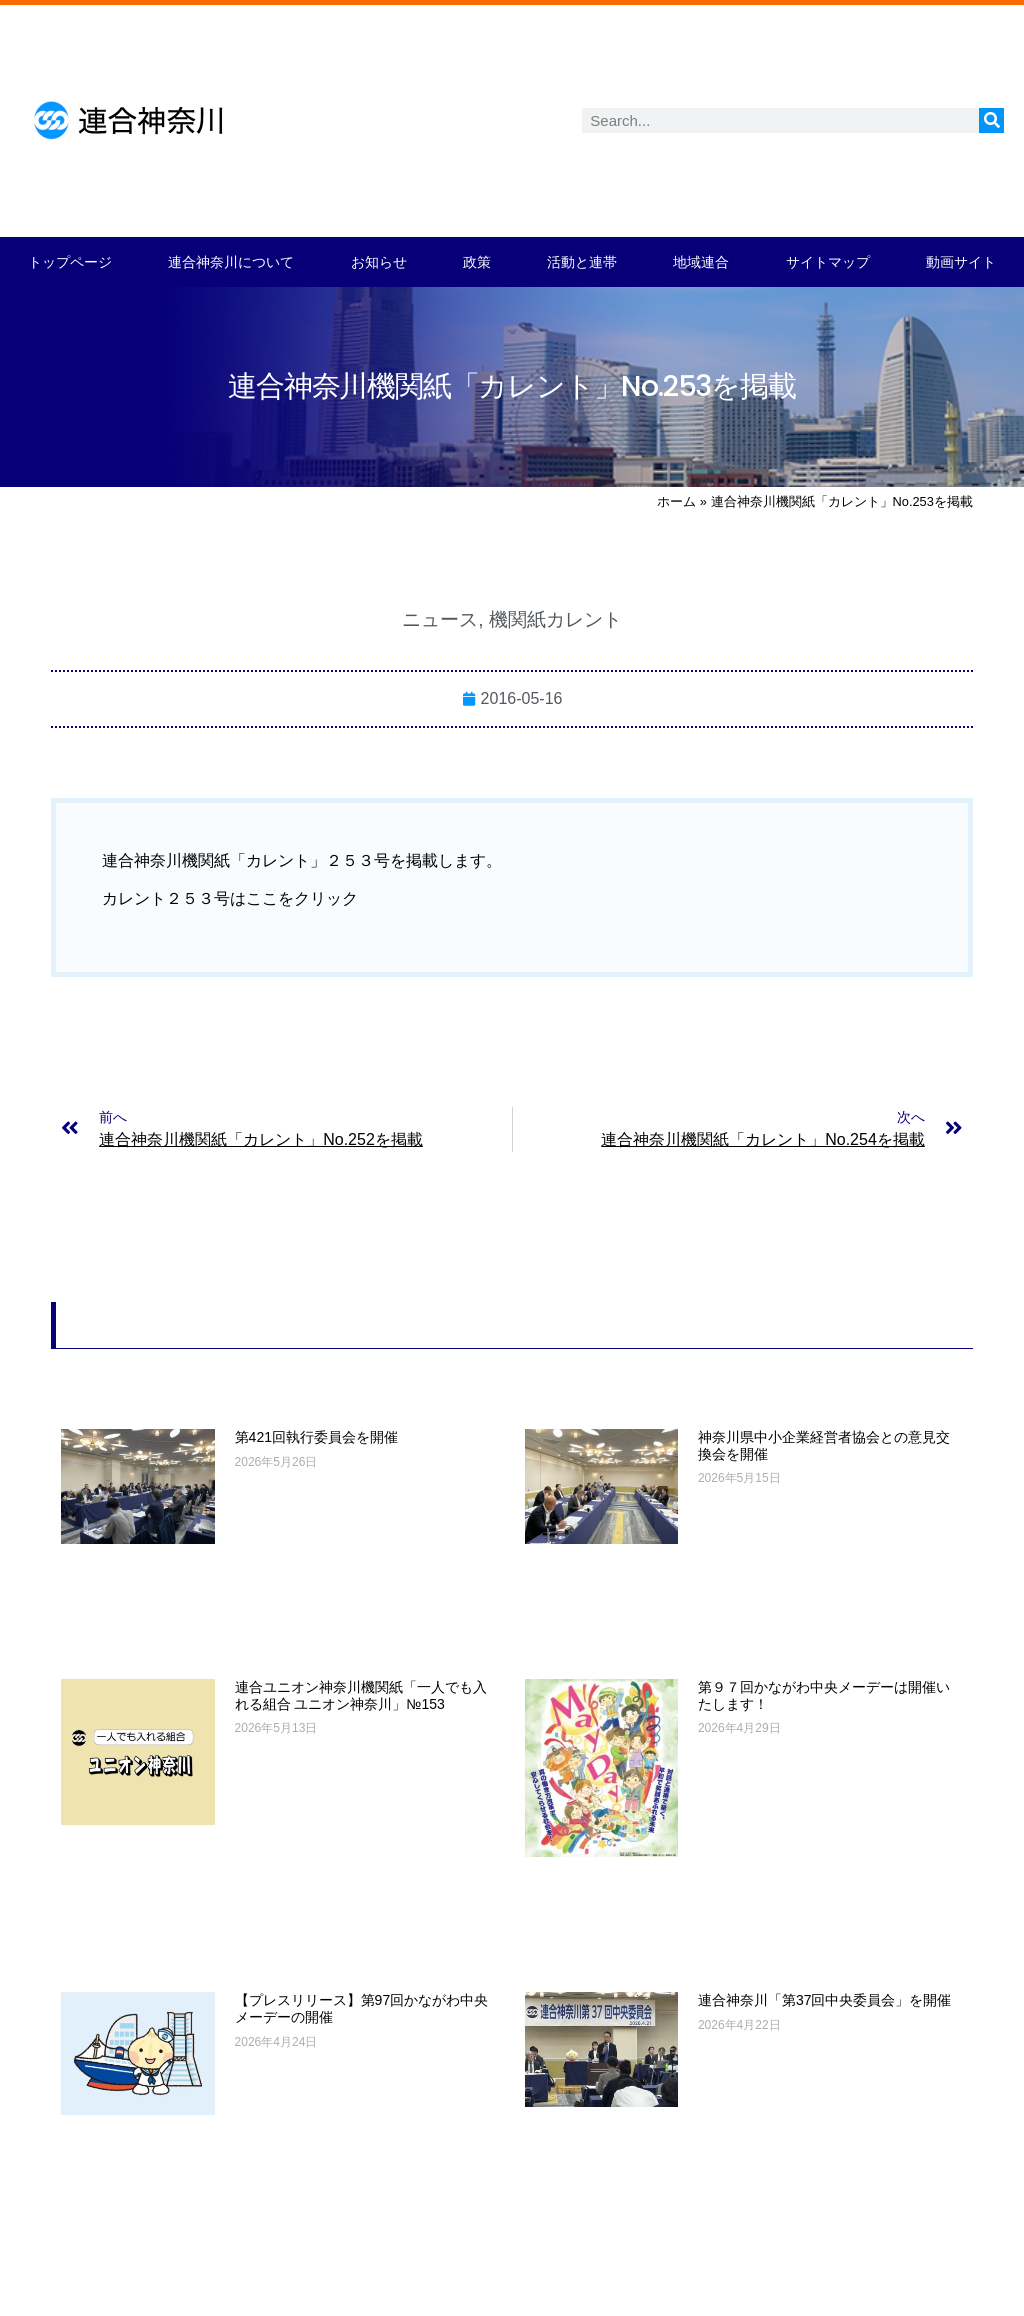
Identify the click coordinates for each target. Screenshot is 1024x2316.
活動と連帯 (582, 262)
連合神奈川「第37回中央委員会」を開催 (825, 2000)
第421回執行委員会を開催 (316, 1437)
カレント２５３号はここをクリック (230, 898)
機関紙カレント (555, 619)
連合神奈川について (231, 262)
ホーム (676, 501)
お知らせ (379, 262)
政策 (477, 262)
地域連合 (701, 262)
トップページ (70, 262)
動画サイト (961, 262)
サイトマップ (828, 262)
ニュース (440, 619)
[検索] (991, 120)
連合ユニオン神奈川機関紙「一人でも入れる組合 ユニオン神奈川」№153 (361, 1695)
